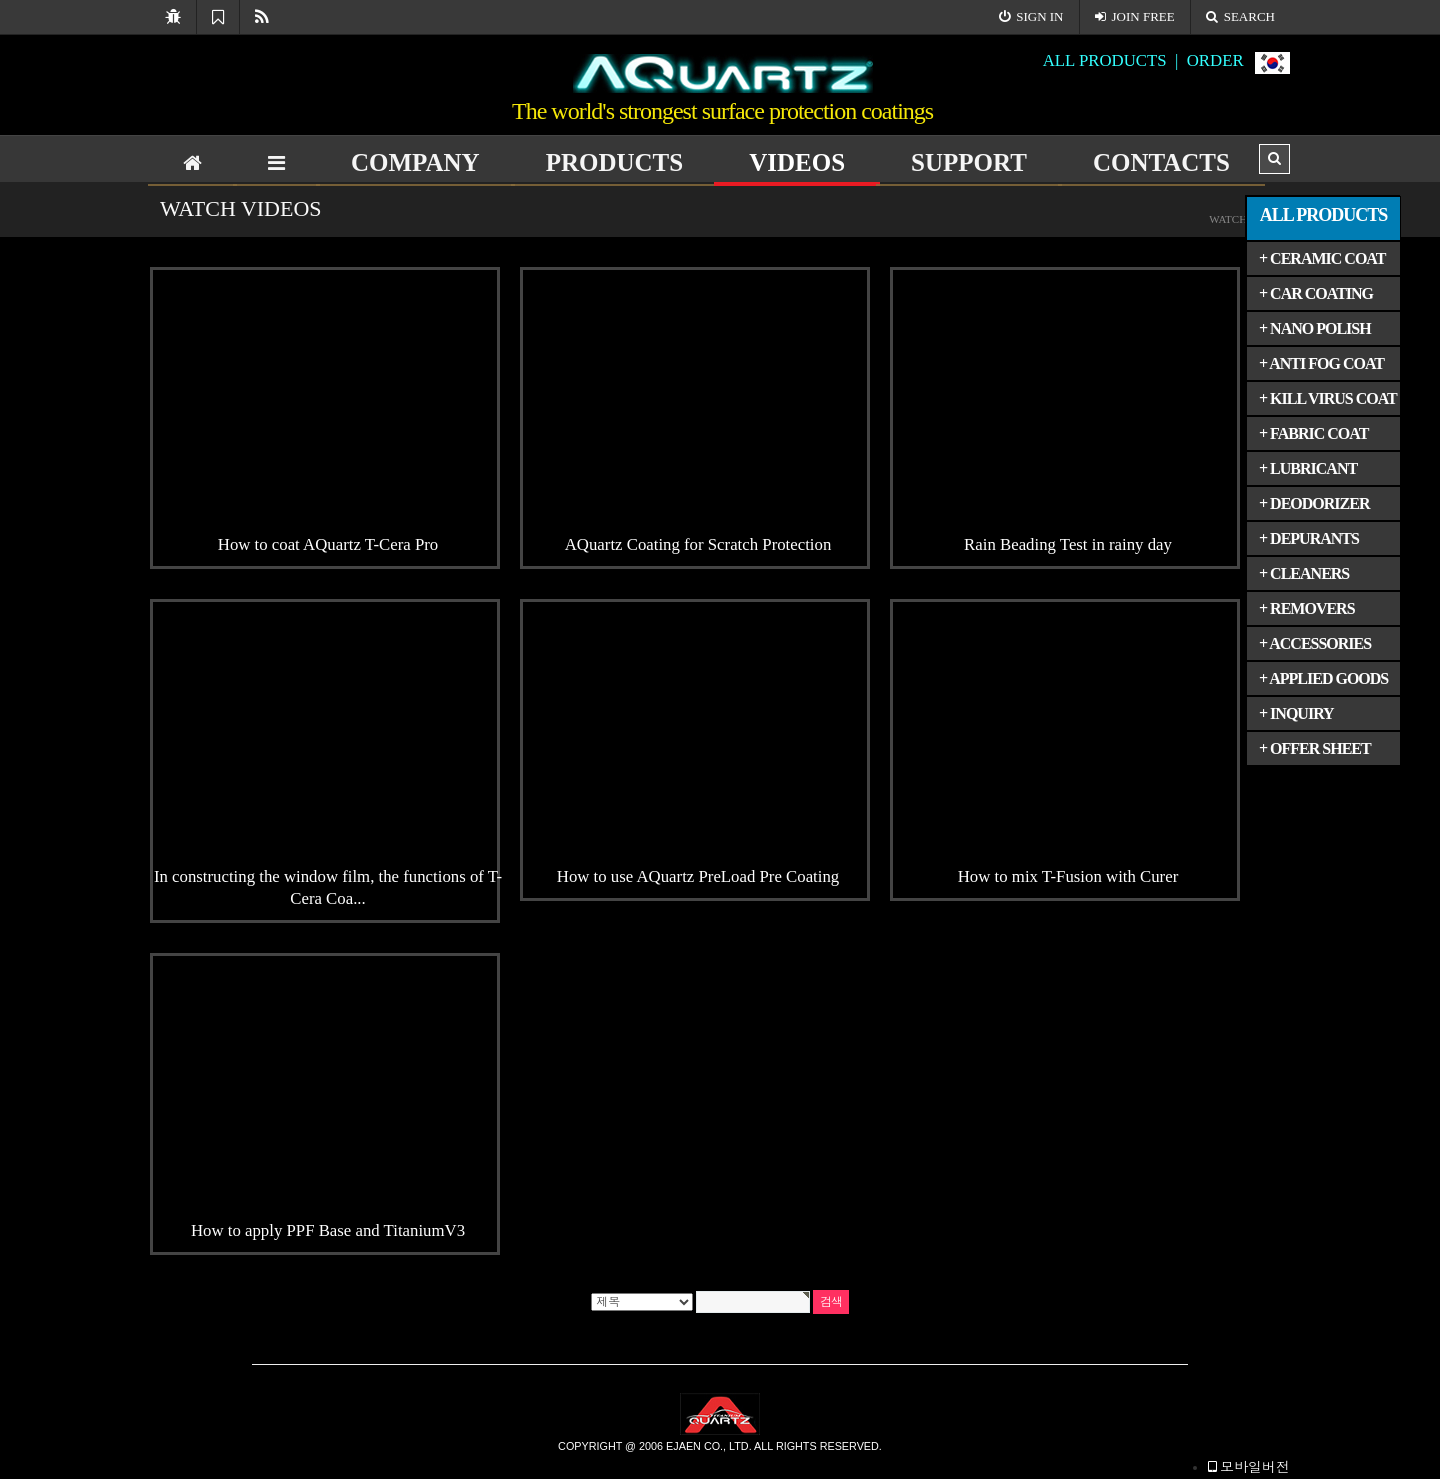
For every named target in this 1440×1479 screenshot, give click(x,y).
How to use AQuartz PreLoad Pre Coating (698, 876)
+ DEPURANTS (1309, 538)
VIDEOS (797, 162)
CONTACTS (1161, 162)
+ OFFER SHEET (1315, 748)
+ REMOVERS (1307, 608)
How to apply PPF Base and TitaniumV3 (328, 1230)
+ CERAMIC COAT (1322, 258)
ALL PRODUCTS (1324, 215)
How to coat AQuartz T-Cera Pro (328, 544)
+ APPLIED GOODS (1323, 678)
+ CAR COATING (1316, 293)
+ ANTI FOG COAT (1321, 363)
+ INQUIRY (1296, 713)
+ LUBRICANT (1308, 468)
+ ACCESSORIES (1315, 643)
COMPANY (415, 162)
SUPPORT (969, 162)
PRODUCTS (615, 162)
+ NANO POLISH (1315, 328)
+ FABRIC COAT (1313, 433)
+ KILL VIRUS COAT (1328, 398)
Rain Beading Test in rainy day (1068, 544)
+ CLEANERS (1304, 573)
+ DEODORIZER (1314, 503)
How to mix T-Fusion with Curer (1068, 876)
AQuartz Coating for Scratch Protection (698, 544)
